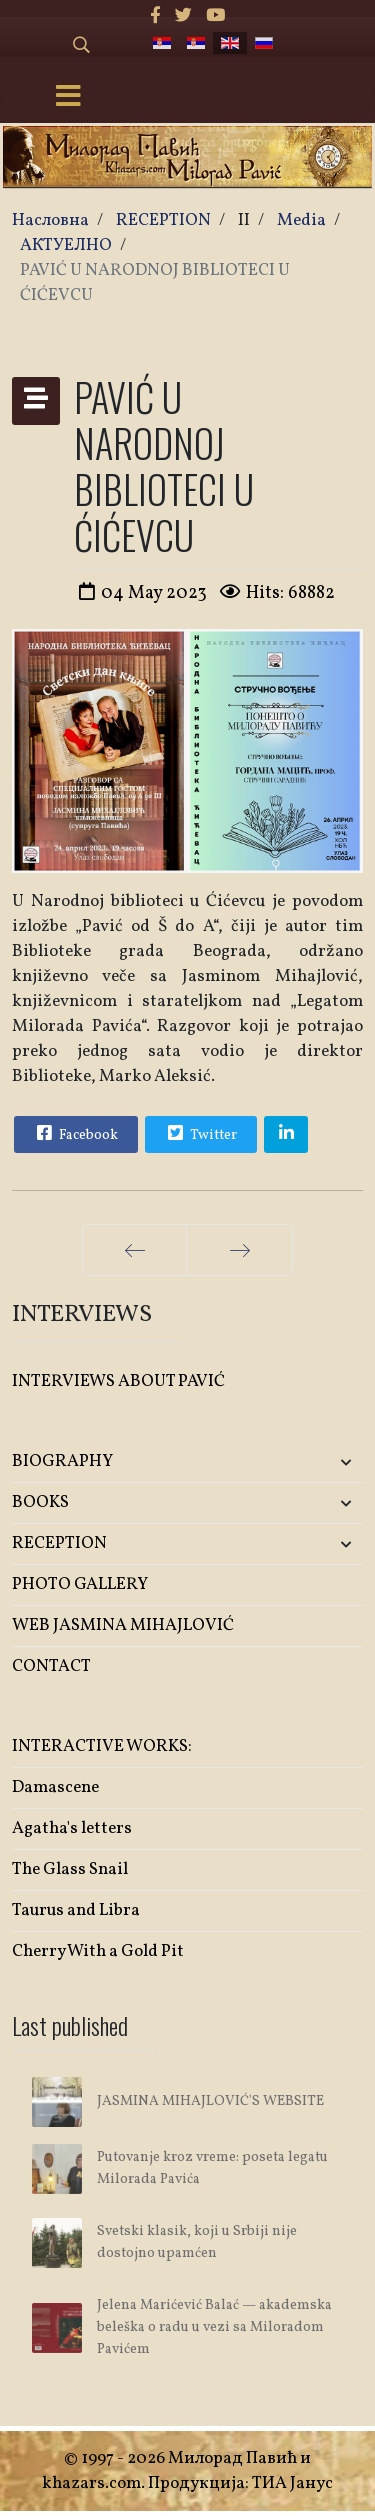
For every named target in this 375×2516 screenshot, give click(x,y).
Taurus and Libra (76, 1910)
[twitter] (183, 16)
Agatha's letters (72, 1828)
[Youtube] (215, 16)
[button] (305, 1462)
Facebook (75, 1133)
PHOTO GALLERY (80, 1584)
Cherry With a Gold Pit (98, 1951)
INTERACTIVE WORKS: (102, 1746)
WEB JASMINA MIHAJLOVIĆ (123, 1625)
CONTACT (51, 1666)
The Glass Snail (70, 1869)
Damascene (55, 1787)
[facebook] (155, 16)
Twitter (200, 1133)
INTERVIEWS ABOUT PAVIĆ (118, 1381)
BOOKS (40, 1502)
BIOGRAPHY (62, 1461)
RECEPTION (59, 1543)
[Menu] (68, 98)
